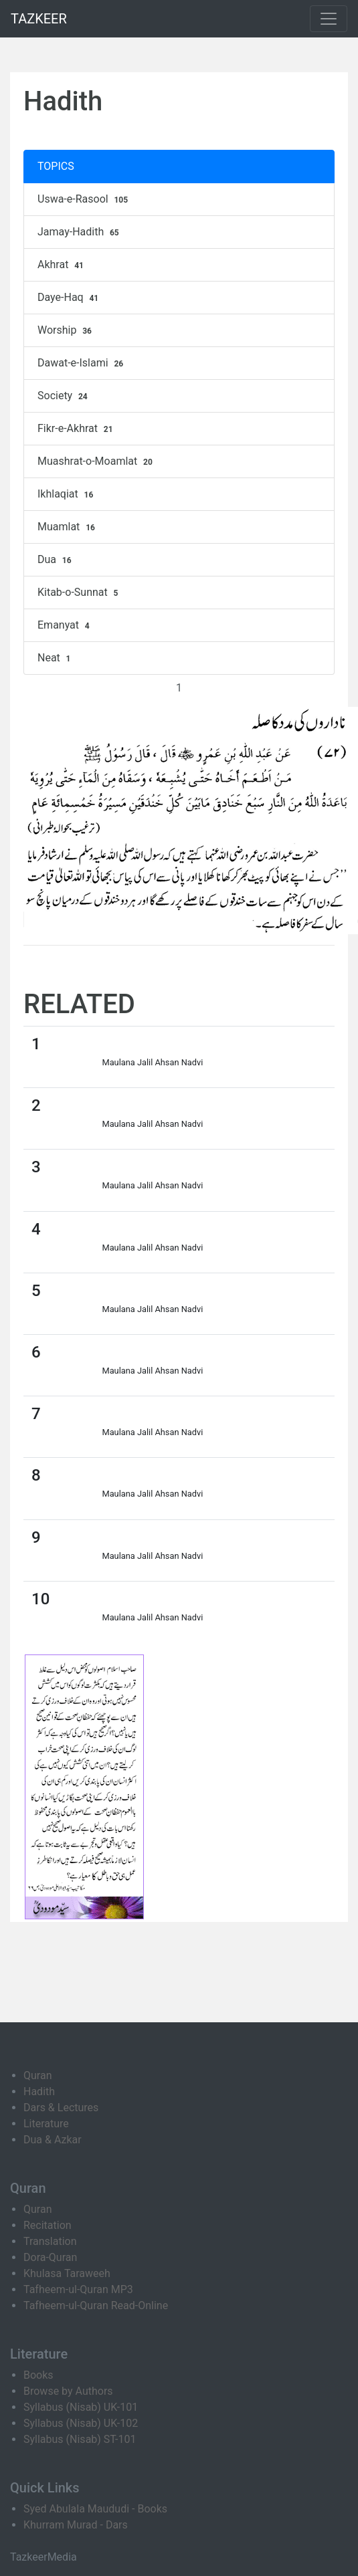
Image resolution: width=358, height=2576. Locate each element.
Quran (37, 2075)
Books (38, 2375)
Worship (66, 330)
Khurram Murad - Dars (75, 2524)
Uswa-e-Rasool (84, 199)
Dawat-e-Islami (81, 363)
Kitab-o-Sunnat (79, 592)
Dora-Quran (50, 2257)
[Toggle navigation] (328, 18)
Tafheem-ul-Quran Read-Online (95, 2305)
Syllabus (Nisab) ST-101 (79, 2439)
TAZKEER (39, 19)
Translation (50, 2241)
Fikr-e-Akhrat (76, 428)
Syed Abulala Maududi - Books (95, 2508)
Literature (46, 2123)
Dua (55, 559)
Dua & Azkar (52, 2139)
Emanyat (65, 625)
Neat (55, 658)
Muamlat (67, 527)
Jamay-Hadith (79, 232)
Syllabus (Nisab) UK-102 (80, 2423)
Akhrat (62, 265)
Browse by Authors (68, 2391)
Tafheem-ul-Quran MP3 (78, 2289)
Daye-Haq (69, 297)
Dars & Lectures (60, 2107)
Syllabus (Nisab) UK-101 (80, 2407)
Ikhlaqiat (66, 494)
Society (64, 396)
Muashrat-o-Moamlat (96, 461)
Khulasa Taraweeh (66, 2273)
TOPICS (55, 166)
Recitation (47, 2225)
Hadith (39, 2091)
